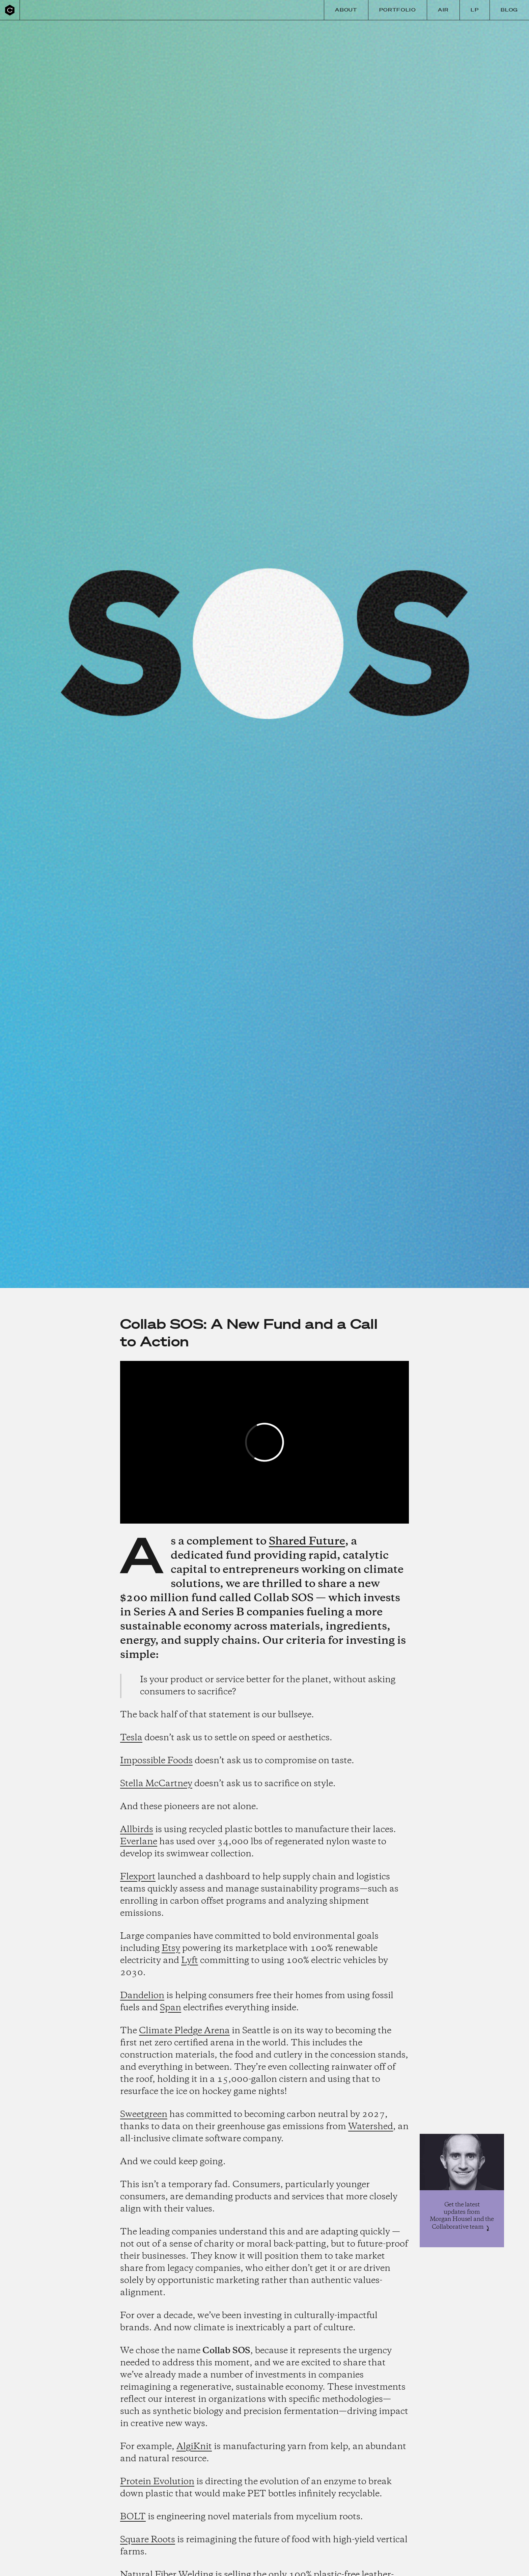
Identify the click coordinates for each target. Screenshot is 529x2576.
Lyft (189, 1961)
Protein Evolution (157, 2482)
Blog (509, 10)
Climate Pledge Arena (184, 2031)
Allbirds (136, 1830)
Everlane (138, 1842)
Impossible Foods (156, 1761)
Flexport (138, 1877)
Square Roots (147, 2540)
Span (170, 2008)
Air (443, 10)
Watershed (370, 2127)
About (346, 10)
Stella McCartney (156, 1784)
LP (475, 10)
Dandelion (142, 1996)
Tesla (131, 1738)
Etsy (171, 1948)
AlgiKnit (194, 2447)
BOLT (133, 2517)
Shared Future (307, 1541)
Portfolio (397, 10)
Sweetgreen (143, 2115)
